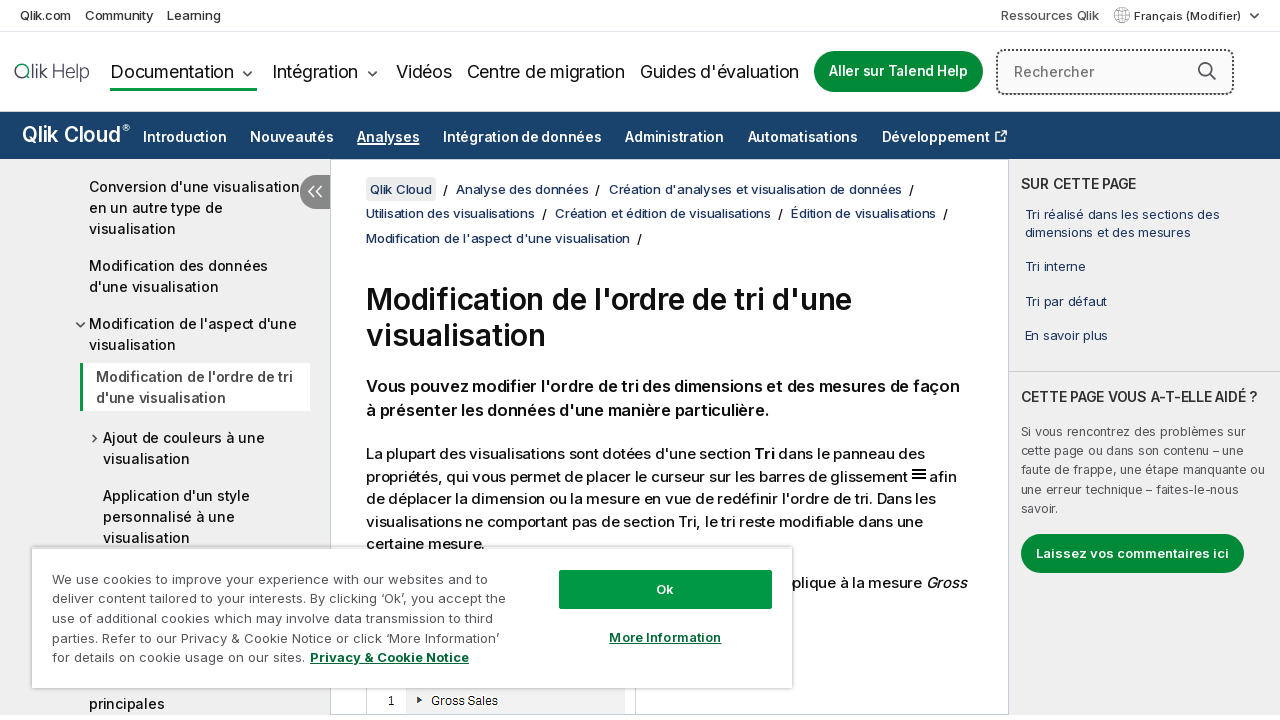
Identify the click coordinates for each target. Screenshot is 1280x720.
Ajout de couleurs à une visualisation (183, 448)
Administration (674, 137)
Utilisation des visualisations (450, 213)
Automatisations (803, 137)
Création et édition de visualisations (663, 213)
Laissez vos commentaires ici (1132, 553)
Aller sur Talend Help (898, 71)
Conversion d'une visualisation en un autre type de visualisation (194, 207)
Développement (936, 137)
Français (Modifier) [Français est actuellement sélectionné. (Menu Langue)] (1189, 16)
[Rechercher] (1115, 72)
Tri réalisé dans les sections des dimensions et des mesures (1122, 223)
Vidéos (424, 71)
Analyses (388, 137)
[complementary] (1144, 437)
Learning (193, 15)
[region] (403, 610)
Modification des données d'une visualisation (178, 276)
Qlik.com (45, 15)
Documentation (172, 71)
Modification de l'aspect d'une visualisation (193, 334)
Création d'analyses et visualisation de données (755, 189)
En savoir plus (1067, 335)
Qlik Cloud (76, 134)
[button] (1207, 71)
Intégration (315, 71)
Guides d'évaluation (719, 71)
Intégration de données (522, 137)
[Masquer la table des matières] (315, 192)
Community (119, 15)
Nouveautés (292, 137)
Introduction (184, 137)
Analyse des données (522, 189)
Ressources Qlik (1049, 15)
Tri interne (1055, 266)
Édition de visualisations (863, 213)
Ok (650, 574)
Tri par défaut (1066, 301)
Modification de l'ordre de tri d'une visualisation (194, 387)
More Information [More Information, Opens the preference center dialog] (650, 622)
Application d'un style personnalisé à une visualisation (176, 516)
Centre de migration (546, 71)
